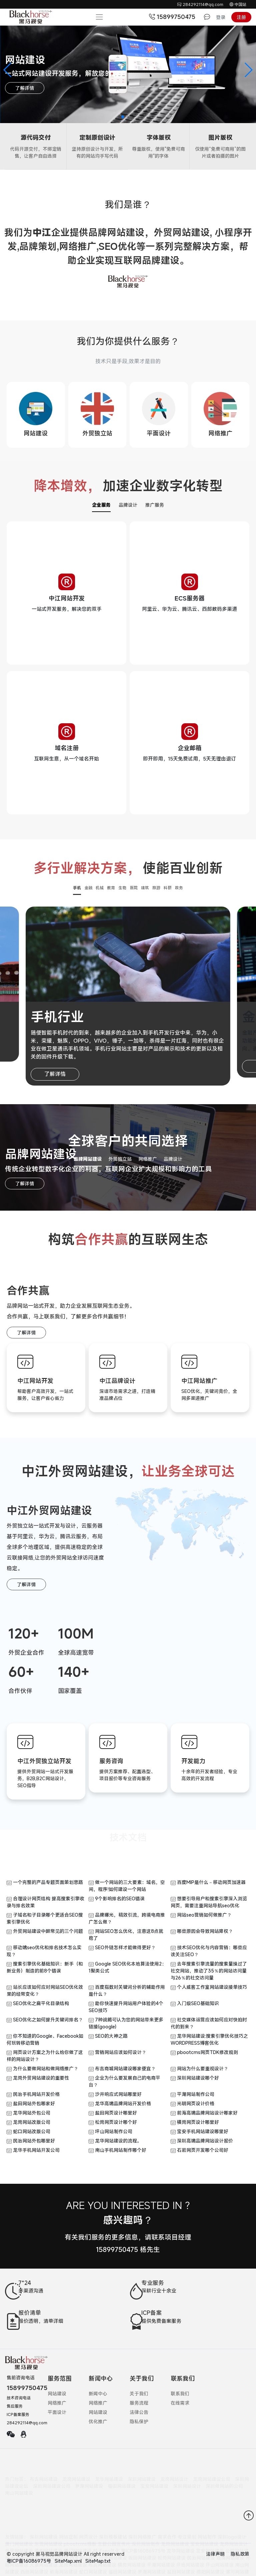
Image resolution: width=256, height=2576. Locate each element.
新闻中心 (98, 2393)
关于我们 (139, 2393)
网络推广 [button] (147, 1159)
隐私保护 (139, 2421)
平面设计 (57, 2412)
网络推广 (57, 2403)
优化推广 (98, 2421)
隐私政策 (240, 2554)
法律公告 (139, 2412)
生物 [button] (122, 887)
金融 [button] (88, 887)
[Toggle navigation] (99, 16)
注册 (241, 17)
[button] (7, 70)
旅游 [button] (156, 887)
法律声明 (215, 2554)
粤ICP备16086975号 (29, 2561)
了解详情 (24, 88)
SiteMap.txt (98, 2561)
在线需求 (180, 2403)
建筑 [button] (145, 887)
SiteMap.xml (68, 2561)
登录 (220, 17)
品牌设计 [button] (173, 1159)
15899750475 (173, 17)
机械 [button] (100, 887)
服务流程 (139, 2403)
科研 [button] (168, 887)
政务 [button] (179, 887)
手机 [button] (77, 887)
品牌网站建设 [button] (88, 1159)
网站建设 (57, 2393)
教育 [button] (111, 887)
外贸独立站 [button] (120, 1159)
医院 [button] (134, 887)
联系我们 (180, 2393)
